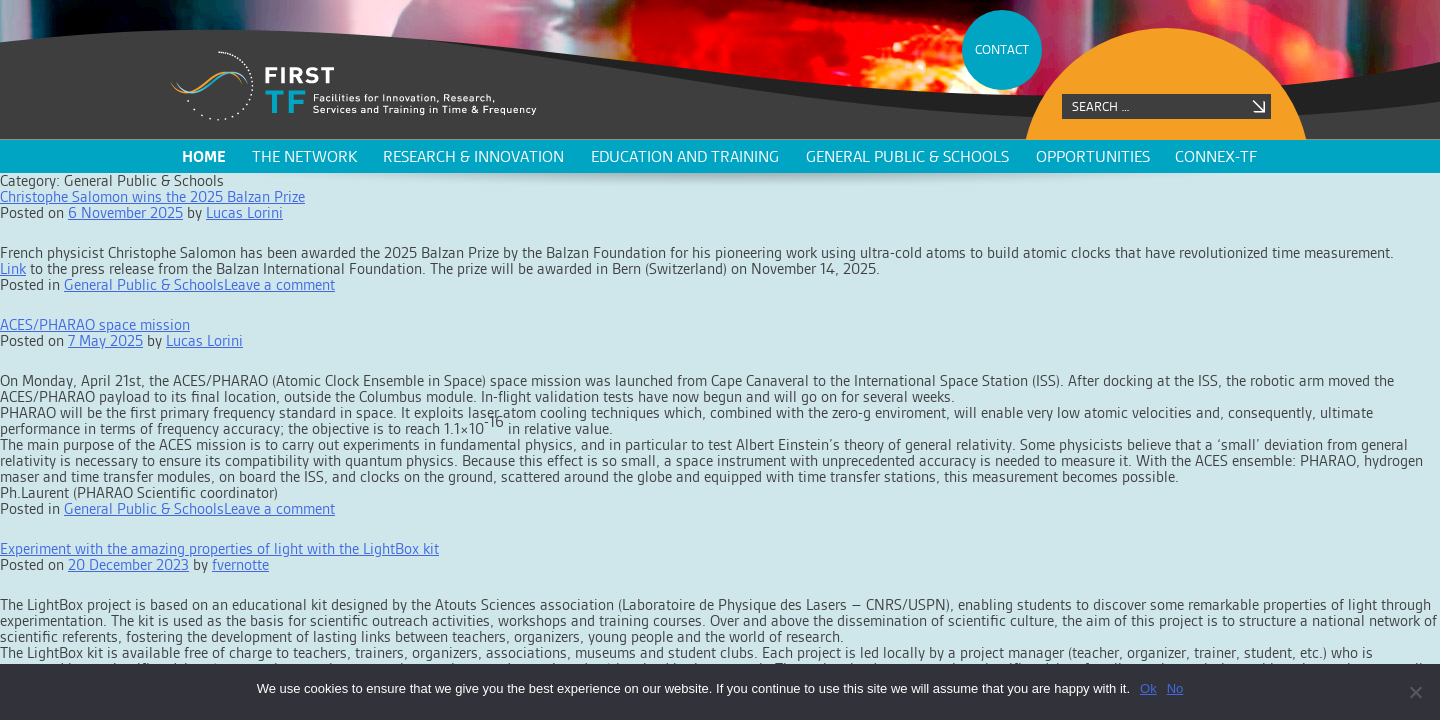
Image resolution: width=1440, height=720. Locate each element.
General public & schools (907, 156)
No (1175, 688)
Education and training (685, 156)
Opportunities (1093, 156)
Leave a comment (279, 284)
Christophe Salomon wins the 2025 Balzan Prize (152, 196)
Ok (1148, 688)
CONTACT (1002, 49)
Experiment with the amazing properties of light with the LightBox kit (219, 548)
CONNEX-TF (1216, 156)
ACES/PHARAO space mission (95, 324)
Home (204, 156)
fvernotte (240, 564)
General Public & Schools (144, 284)
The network (304, 156)
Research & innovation (473, 156)
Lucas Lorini (244, 212)
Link (13, 268)
